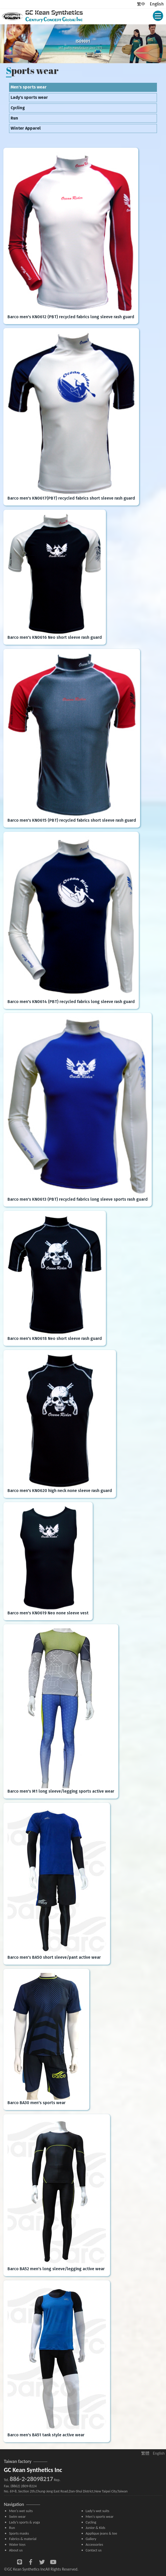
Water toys (17, 2544)
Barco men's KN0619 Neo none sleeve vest (48, 1612)
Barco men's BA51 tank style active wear (46, 2434)
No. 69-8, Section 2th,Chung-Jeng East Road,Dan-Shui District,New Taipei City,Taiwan (66, 2491)
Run (14, 118)
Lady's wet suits (97, 2510)
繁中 (141, 4)
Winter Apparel (26, 128)
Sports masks (19, 2533)
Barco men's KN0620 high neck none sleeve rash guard (60, 1490)
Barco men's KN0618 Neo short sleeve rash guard (55, 1338)
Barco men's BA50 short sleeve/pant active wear (54, 1957)
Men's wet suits (21, 2510)
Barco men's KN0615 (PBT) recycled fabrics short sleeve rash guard (72, 820)
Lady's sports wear (29, 97)
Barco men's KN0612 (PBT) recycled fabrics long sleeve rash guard (71, 316)
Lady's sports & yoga (24, 2522)
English (157, 4)
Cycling (18, 107)
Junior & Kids (95, 2527)
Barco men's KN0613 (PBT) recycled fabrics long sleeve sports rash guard (78, 1199)
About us (16, 2550)
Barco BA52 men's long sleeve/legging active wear (56, 2268)
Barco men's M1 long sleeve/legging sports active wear (61, 1791)
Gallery (91, 2538)
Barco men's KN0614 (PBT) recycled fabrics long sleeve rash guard (71, 1001)
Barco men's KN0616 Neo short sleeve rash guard (55, 637)
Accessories (94, 2544)
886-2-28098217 (31, 2479)
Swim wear (17, 2516)
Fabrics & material (23, 2538)
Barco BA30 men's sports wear (37, 2102)
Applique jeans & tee (101, 2533)
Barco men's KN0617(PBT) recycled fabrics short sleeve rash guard (71, 498)
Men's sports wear (29, 87)
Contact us (94, 2550)
